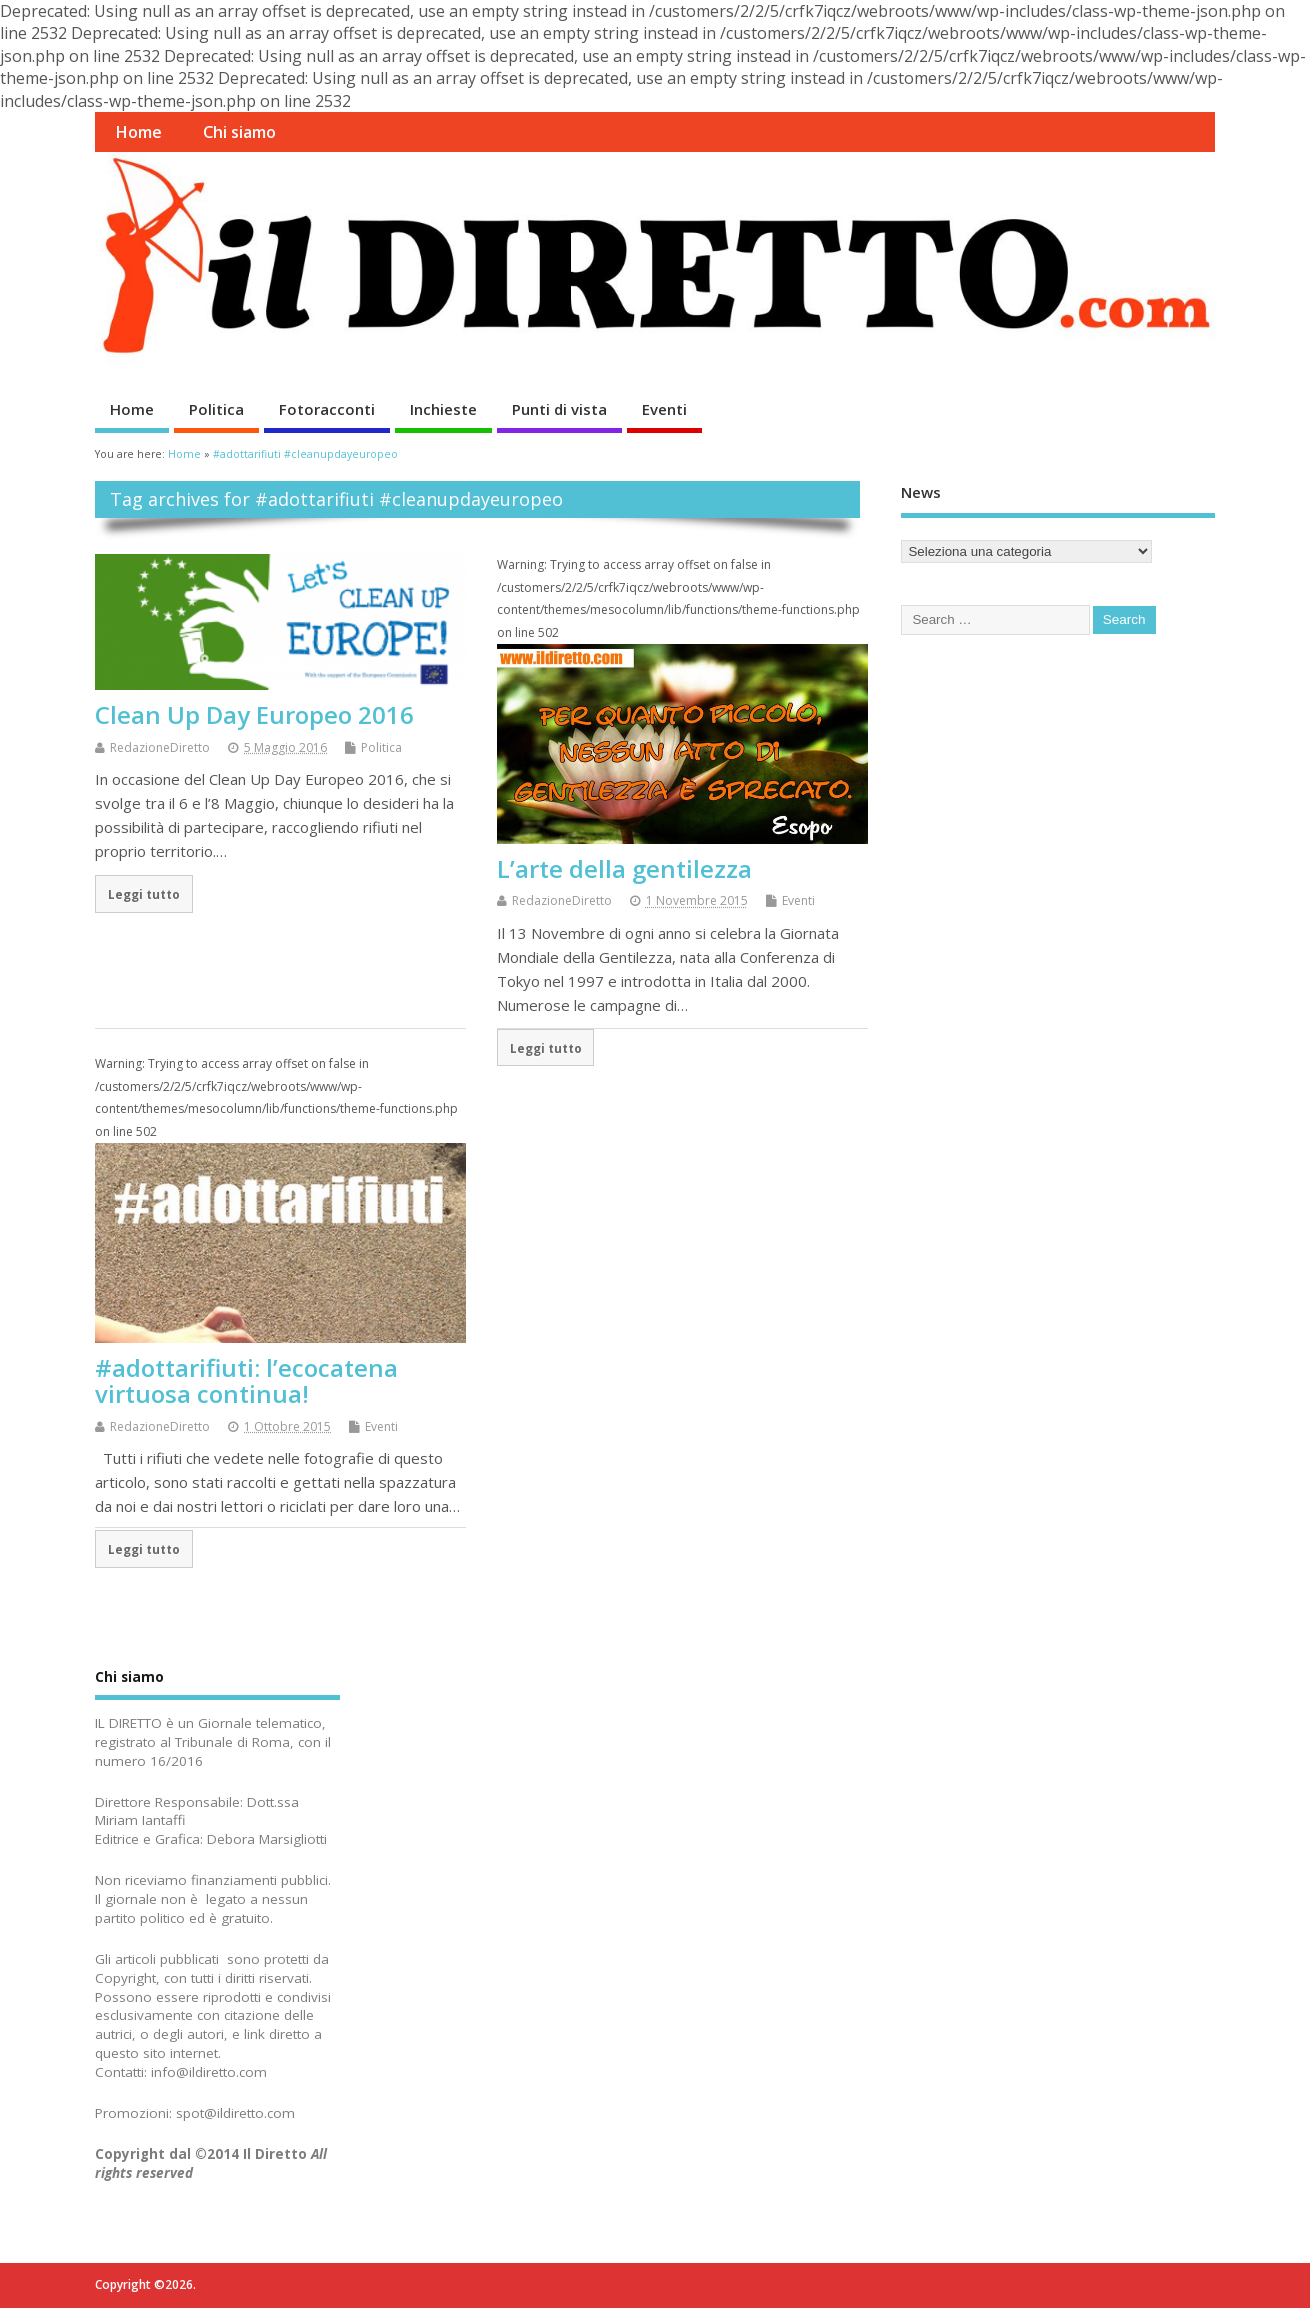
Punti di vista (559, 409)
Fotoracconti (327, 409)
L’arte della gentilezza (624, 868)
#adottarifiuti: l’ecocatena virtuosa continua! (246, 1380)
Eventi (664, 409)
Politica (216, 409)
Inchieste (443, 409)
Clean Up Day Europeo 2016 (254, 714)
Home (138, 132)
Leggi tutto (144, 894)
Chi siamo (239, 132)
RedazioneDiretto (160, 747)
